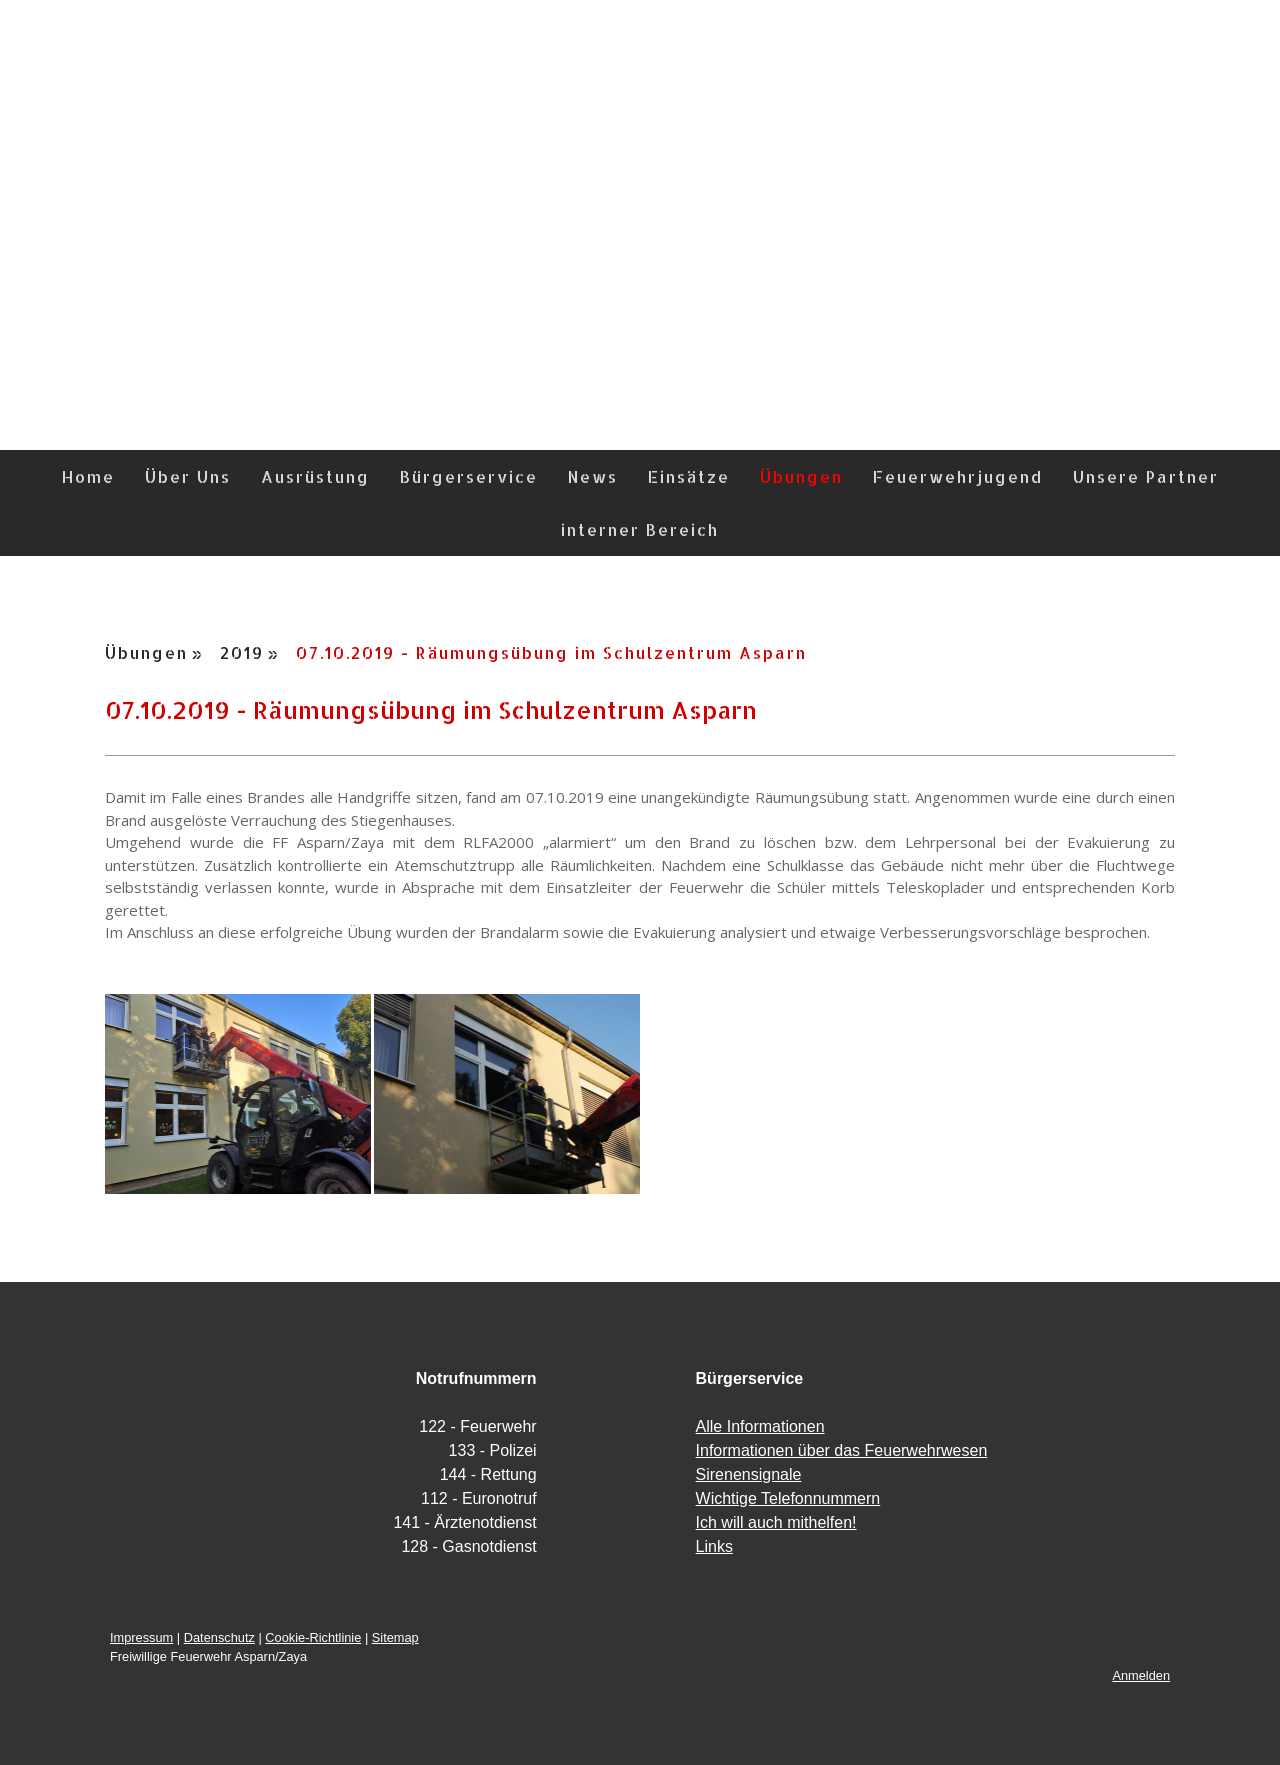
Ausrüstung (315, 476)
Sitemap (395, 1637)
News (593, 476)
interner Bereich (640, 529)
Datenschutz (219, 1637)
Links (714, 1546)
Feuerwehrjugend (958, 476)
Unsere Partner (1146, 476)
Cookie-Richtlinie (313, 1637)
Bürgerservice (469, 476)
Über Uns (188, 476)
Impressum (141, 1637)
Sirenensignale (749, 1474)
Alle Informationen (760, 1426)
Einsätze (689, 476)
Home (88, 476)
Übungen (801, 476)
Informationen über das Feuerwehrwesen (842, 1450)
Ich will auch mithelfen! (776, 1522)
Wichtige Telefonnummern (788, 1498)
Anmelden (1141, 1675)
